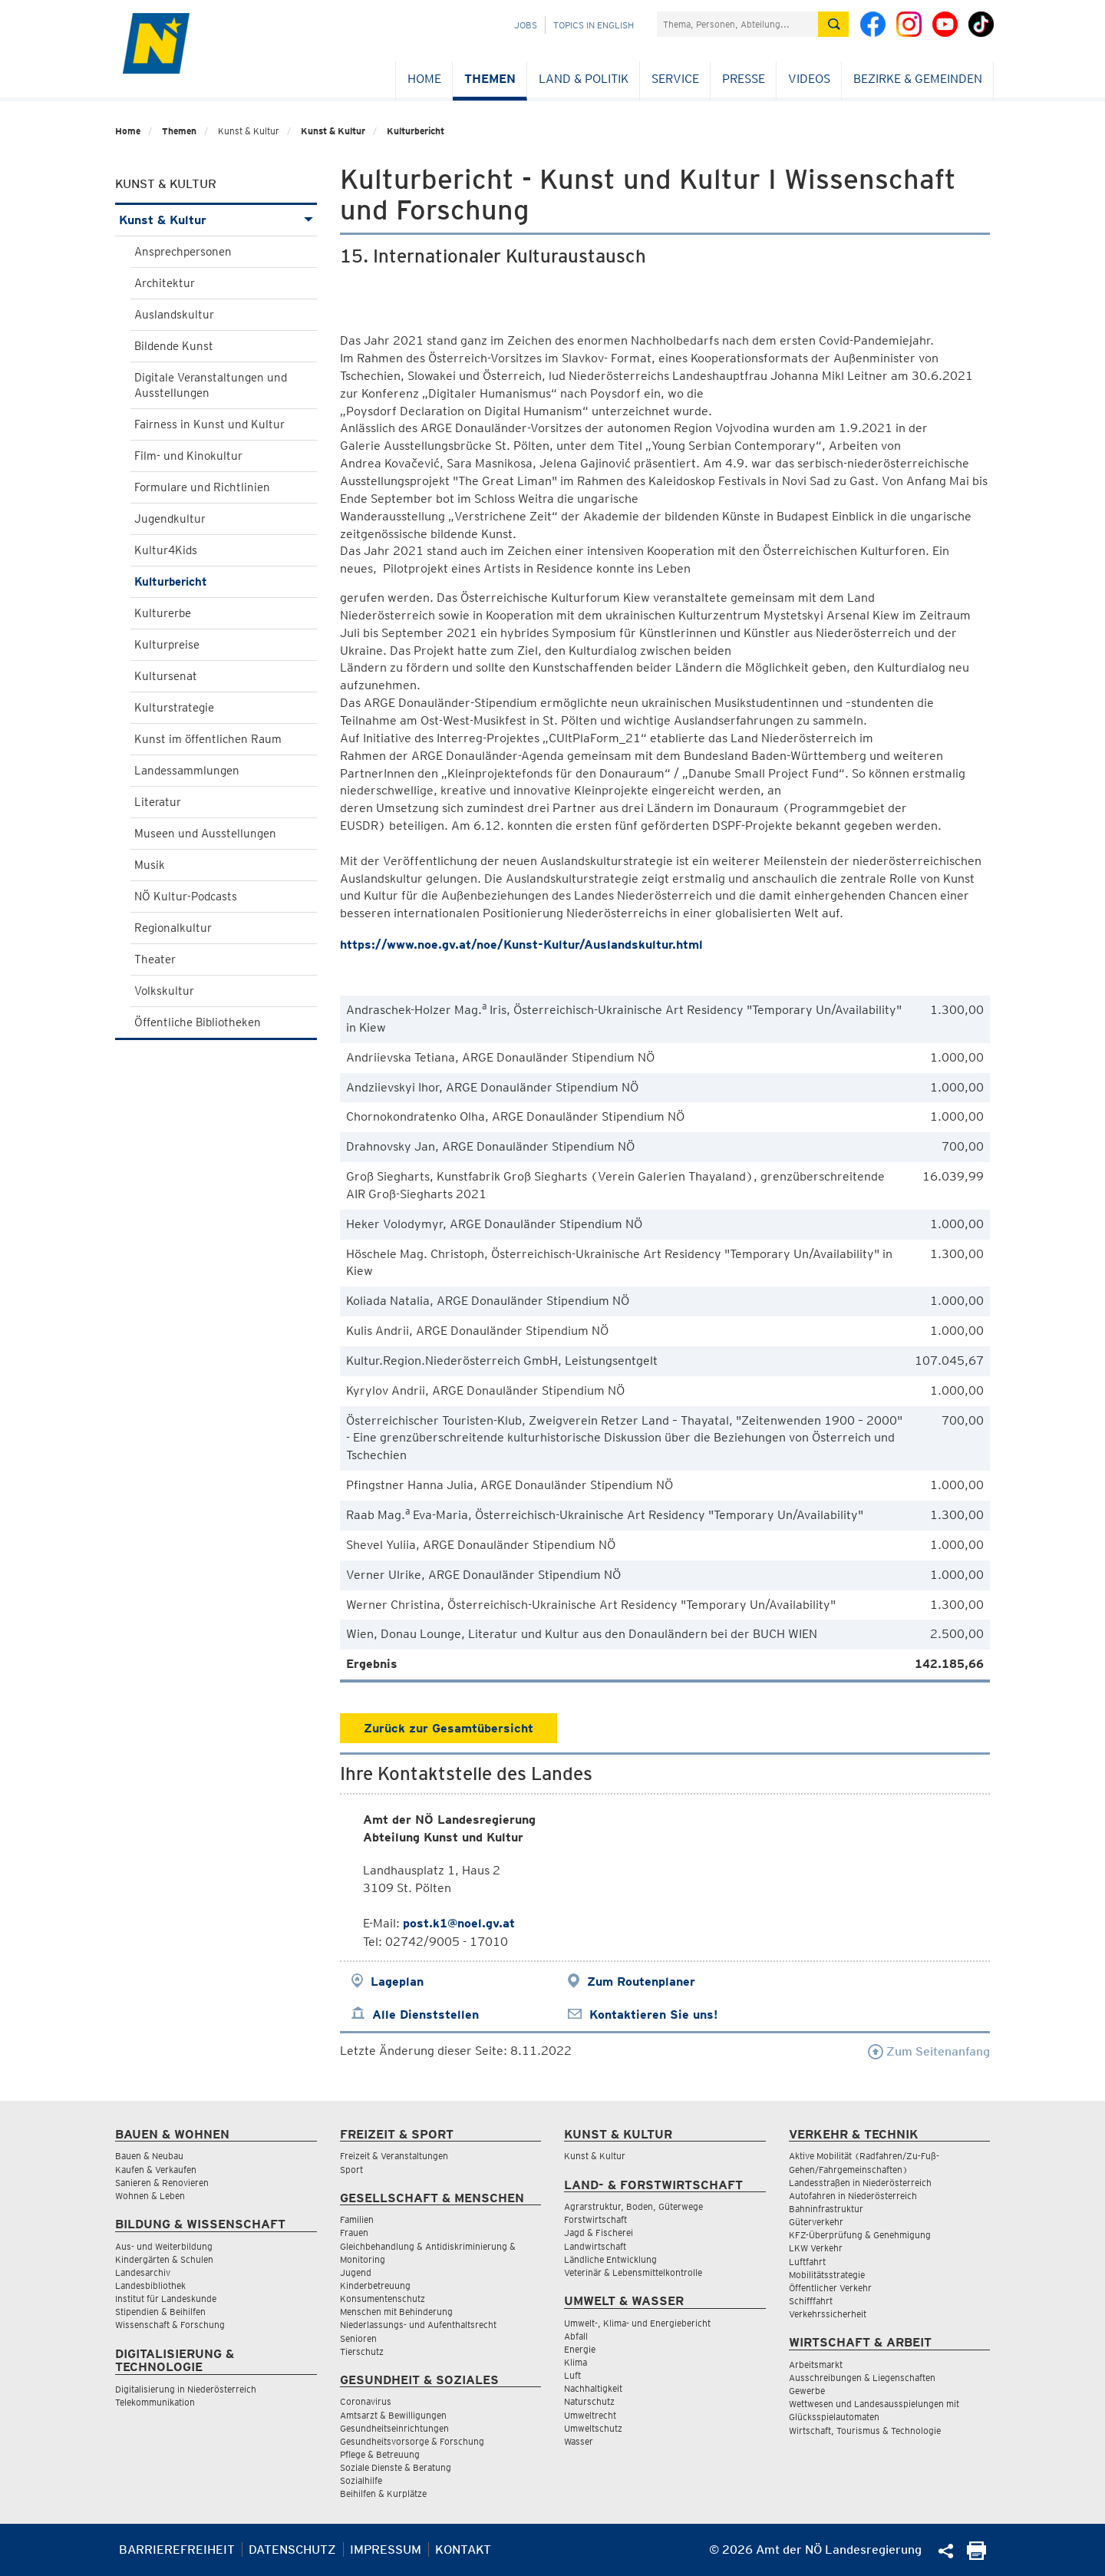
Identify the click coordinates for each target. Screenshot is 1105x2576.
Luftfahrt (807, 2261)
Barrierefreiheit (177, 2549)
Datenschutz (292, 2549)
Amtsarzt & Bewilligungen (393, 2415)
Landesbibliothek (150, 2285)
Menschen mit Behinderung (396, 2311)
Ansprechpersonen (183, 252)
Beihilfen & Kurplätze (383, 2493)
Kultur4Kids (165, 550)
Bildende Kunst (173, 346)
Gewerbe (807, 2390)
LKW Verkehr (816, 2248)
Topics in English (593, 25)
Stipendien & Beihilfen (160, 2311)
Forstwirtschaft (595, 2219)
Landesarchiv (142, 2272)
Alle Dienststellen (425, 2014)
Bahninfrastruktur (826, 2208)
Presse (743, 78)
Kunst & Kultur (333, 131)
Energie (579, 2349)
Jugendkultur (170, 519)
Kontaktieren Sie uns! (653, 2014)
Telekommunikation (155, 2402)
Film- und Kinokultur (188, 456)
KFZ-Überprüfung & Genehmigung (860, 2235)
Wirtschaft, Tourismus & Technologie (865, 2430)
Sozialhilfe (361, 2480)
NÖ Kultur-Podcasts (185, 896)
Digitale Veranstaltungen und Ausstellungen (210, 385)
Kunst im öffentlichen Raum (208, 739)
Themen (490, 78)
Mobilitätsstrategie (827, 2274)
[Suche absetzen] (833, 24)
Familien (357, 2219)
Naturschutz (589, 2401)
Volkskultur (164, 991)
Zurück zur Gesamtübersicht (448, 1728)
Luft (572, 2375)
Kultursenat (165, 676)
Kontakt (463, 2549)
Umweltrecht (590, 2415)
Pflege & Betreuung (380, 2454)
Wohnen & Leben (150, 2195)
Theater (155, 959)
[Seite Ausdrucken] (976, 2555)
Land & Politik (583, 78)
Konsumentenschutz (382, 2298)
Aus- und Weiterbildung (164, 2246)
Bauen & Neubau (149, 2156)
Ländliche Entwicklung (610, 2259)
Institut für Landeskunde (165, 2298)
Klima (575, 2362)
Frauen (354, 2232)
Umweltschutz (593, 2428)
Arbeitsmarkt (816, 2364)
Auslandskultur (174, 315)
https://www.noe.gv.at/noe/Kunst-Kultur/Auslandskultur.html (523, 944)
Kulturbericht (415, 131)
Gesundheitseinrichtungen (394, 2428)
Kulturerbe (162, 613)
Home (424, 78)
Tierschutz (362, 2351)
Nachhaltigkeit (593, 2388)
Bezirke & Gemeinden (917, 78)
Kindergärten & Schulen (164, 2259)
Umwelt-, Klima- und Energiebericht (637, 2323)
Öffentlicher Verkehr (830, 2288)
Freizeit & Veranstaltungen (394, 2156)
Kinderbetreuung (375, 2285)
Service (675, 78)
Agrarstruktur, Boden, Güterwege (633, 2206)
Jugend (355, 2272)
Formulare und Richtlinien (202, 487)
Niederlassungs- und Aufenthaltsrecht (418, 2324)
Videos (809, 78)
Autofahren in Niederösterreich (853, 2195)
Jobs (525, 25)
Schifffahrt (811, 2301)
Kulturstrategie (174, 708)
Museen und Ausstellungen (205, 834)
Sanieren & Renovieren (162, 2182)
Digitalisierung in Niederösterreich (185, 2389)
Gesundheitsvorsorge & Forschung (412, 2441)
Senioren (358, 2338)
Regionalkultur (173, 928)
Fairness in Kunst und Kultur (209, 424)
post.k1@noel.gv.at (459, 1923)
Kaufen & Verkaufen (155, 2169)
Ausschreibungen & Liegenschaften (862, 2377)
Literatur (157, 802)
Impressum (385, 2549)
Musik (149, 865)
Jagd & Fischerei (598, 2232)
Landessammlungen (186, 771)
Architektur (164, 283)
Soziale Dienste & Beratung (395, 2467)
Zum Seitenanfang (929, 2051)
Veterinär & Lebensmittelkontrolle (633, 2272)
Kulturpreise (167, 645)
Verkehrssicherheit (827, 2314)
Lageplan (397, 1981)
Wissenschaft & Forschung (170, 2324)
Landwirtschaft (595, 2246)
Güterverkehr (816, 2222)
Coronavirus (365, 2401)
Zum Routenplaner (641, 1981)
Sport (351, 2169)
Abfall (576, 2336)
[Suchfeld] (737, 24)
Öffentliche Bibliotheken (197, 1022)
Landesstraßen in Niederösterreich (860, 2182)
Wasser (578, 2441)
